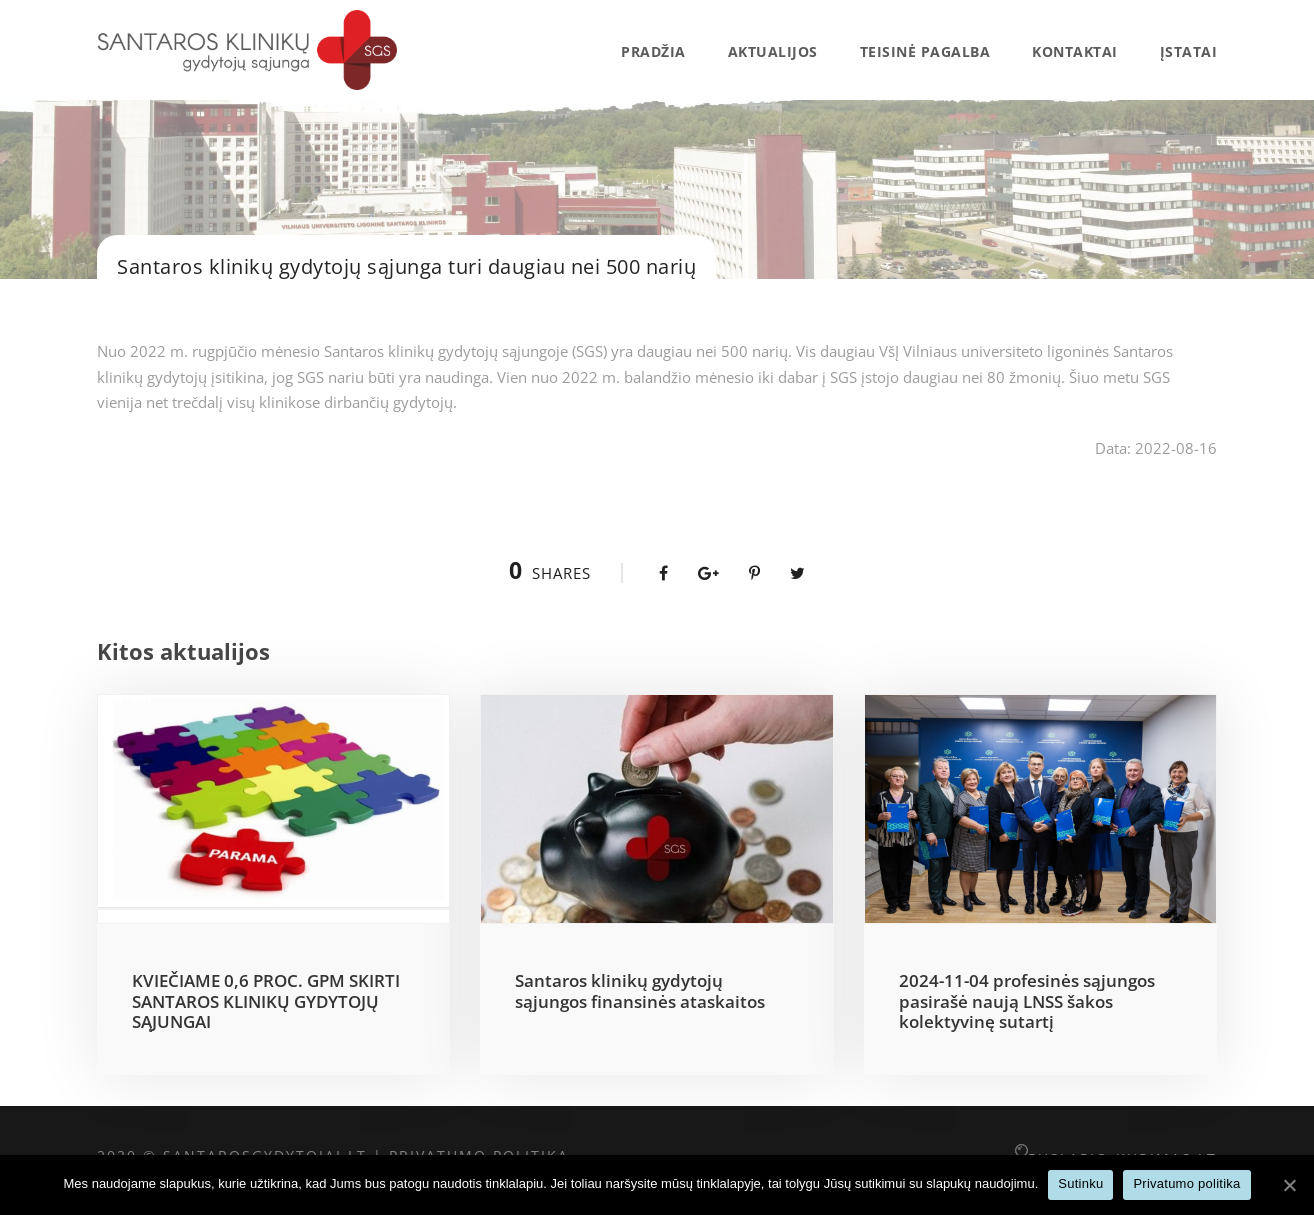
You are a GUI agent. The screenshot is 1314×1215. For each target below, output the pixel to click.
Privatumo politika (1186, 1183)
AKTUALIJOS (773, 51)
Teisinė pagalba (925, 51)
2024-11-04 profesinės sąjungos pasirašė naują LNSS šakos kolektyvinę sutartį (1027, 1001)
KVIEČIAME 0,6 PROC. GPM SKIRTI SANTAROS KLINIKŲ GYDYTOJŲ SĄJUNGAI (266, 1001)
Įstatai (1189, 51)
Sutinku (1080, 1183)
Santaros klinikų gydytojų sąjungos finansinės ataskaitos (640, 990)
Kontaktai (1075, 51)
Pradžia (653, 51)
